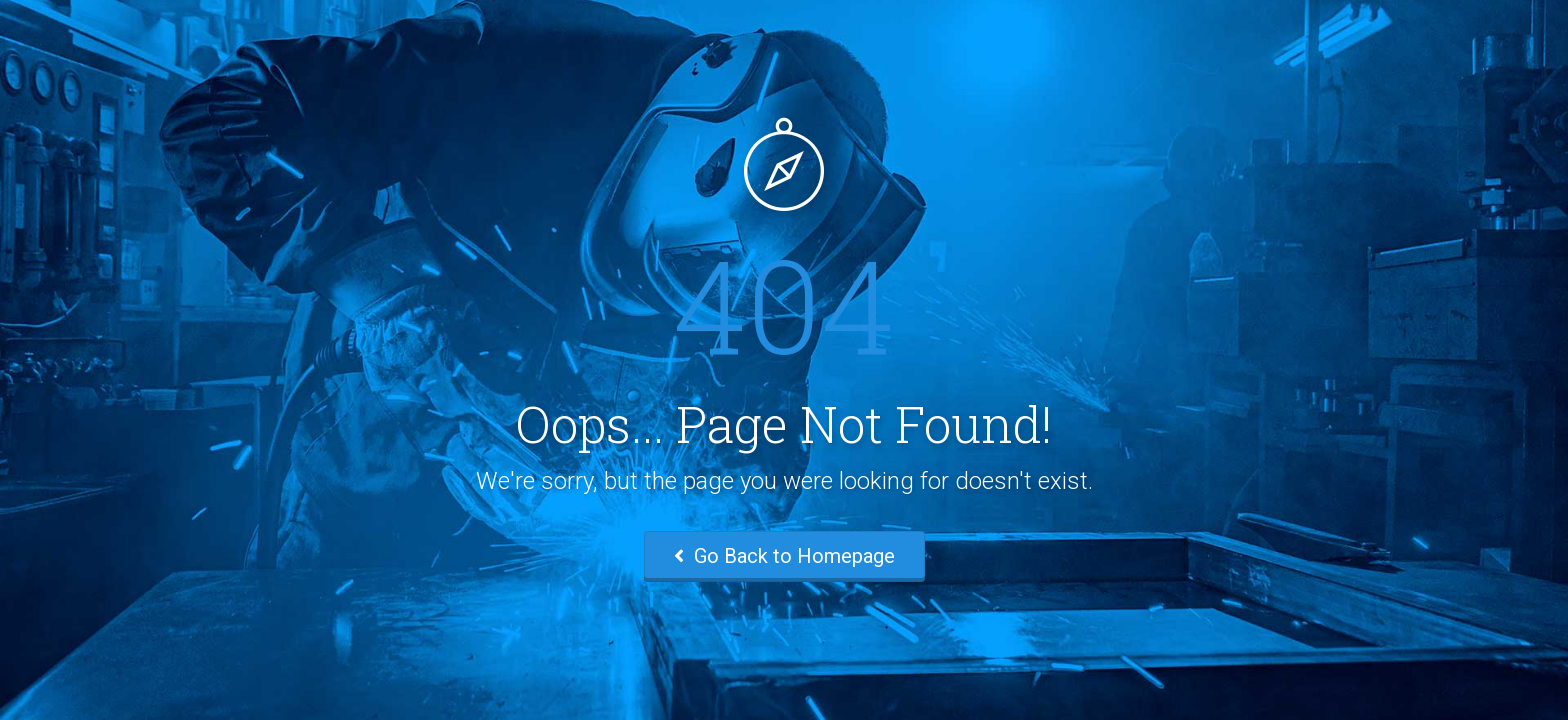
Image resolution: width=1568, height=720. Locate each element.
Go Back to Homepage (784, 556)
